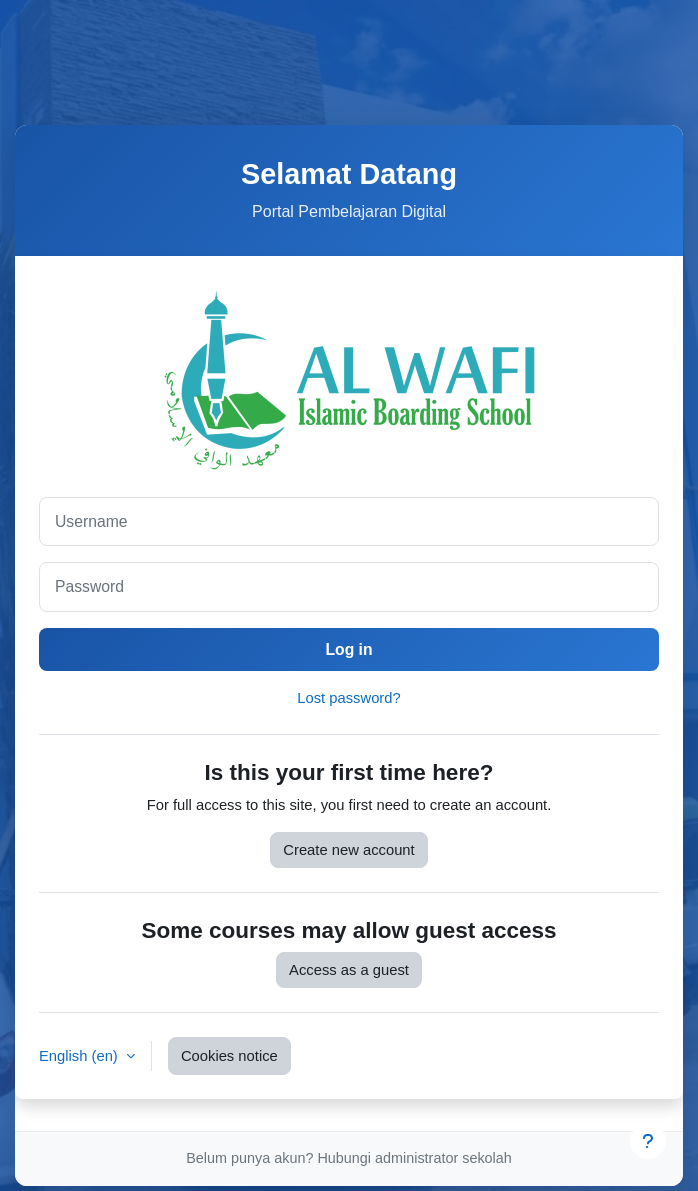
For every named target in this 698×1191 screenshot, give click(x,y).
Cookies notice (229, 1059)
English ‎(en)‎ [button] (80, 1059)
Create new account (348, 853)
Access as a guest (349, 973)
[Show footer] (648, 1141)
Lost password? (348, 702)
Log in (348, 651)
